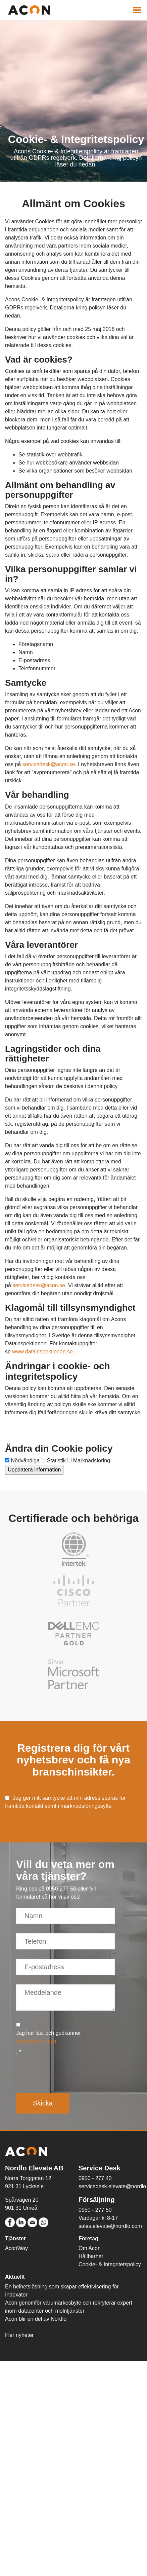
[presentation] (67, 2072)
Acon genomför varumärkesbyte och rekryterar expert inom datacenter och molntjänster (68, 2307)
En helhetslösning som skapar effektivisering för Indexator (62, 2291)
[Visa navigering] (137, 10)
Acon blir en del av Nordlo (35, 2319)
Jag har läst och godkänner (48, 2037)
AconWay (16, 2248)
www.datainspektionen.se (42, 1351)
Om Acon (90, 2248)
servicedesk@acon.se (48, 764)
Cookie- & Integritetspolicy (110, 2264)
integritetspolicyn (36, 2041)
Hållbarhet (91, 2256)
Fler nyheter (19, 2335)
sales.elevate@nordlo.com (110, 2226)
